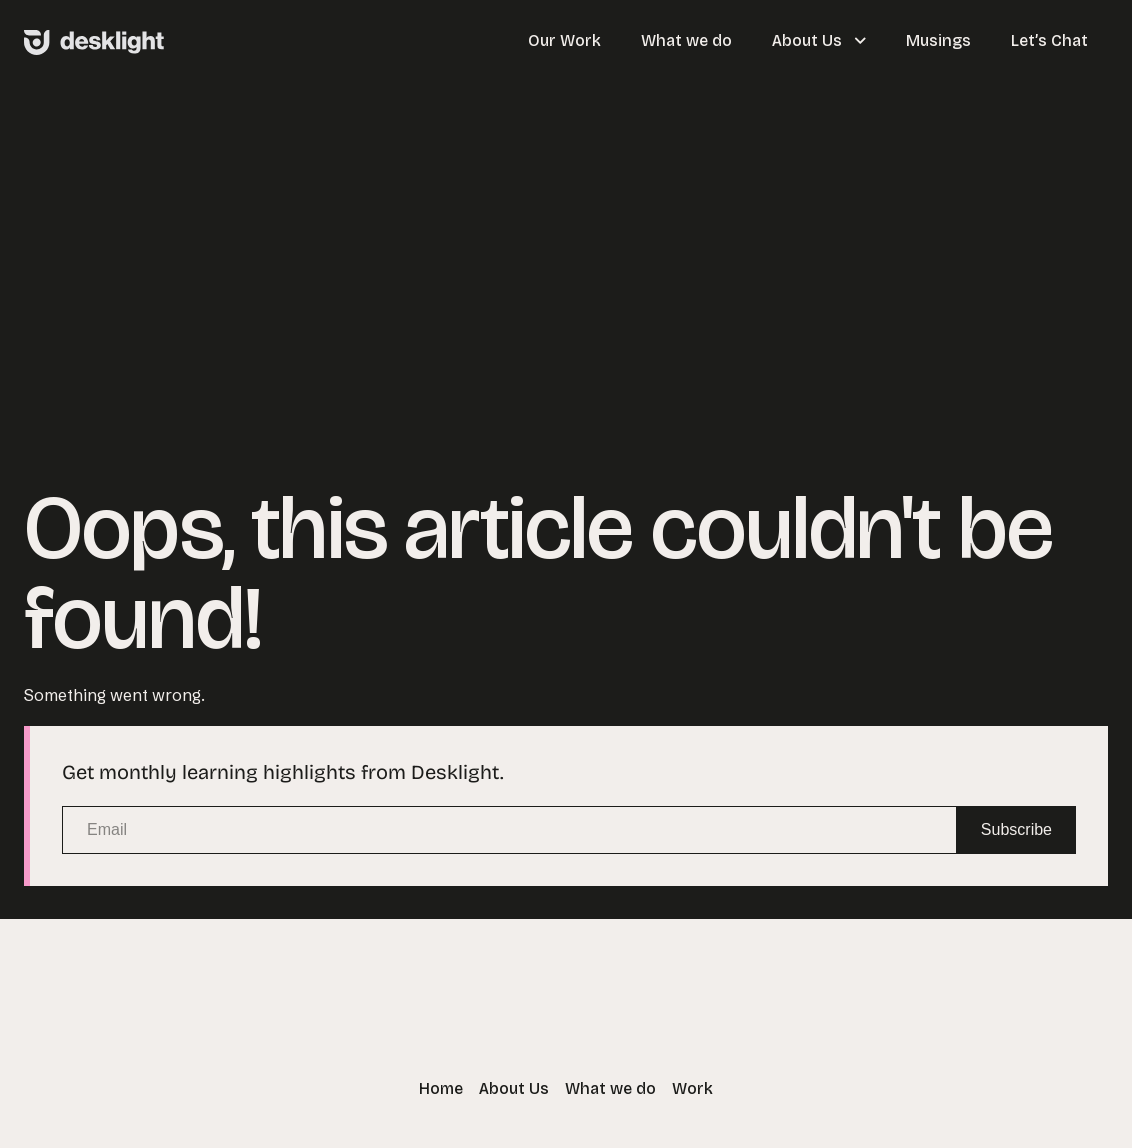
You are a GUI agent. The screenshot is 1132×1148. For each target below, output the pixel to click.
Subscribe (1016, 829)
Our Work (564, 40)
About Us (819, 40)
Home (441, 1088)
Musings (938, 40)
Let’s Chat (1049, 40)
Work (692, 1088)
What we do (686, 40)
